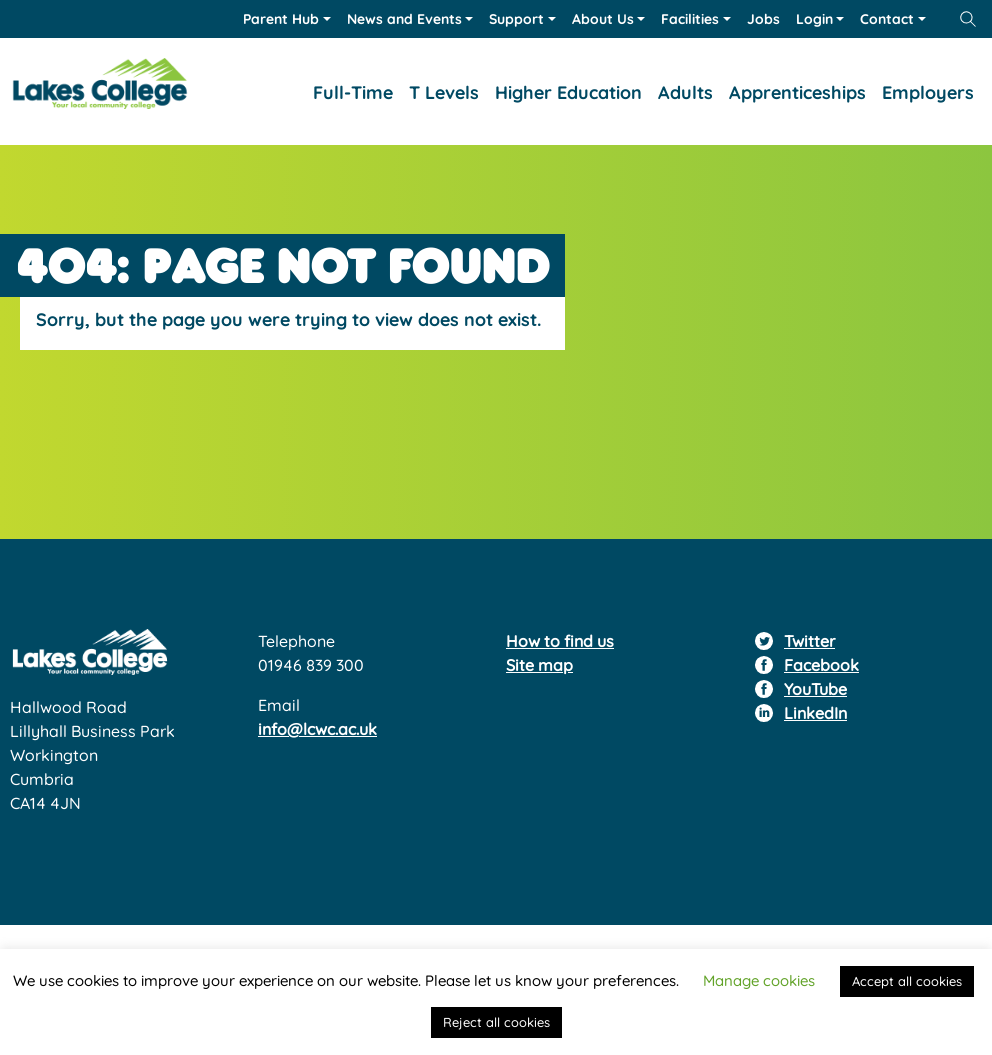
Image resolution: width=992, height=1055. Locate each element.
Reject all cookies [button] (496, 1022)
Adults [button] (685, 92)
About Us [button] (603, 19)
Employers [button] (928, 92)
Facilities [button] (690, 19)
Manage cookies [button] (759, 980)
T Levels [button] (444, 92)
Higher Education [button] (568, 92)
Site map (539, 665)
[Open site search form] (968, 19)
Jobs (763, 19)
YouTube (815, 689)
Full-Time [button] (353, 92)
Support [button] (516, 19)
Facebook (821, 665)
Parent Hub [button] (281, 19)
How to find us (560, 641)
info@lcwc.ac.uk (317, 729)
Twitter (809, 641)
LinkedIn (815, 713)
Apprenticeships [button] (797, 92)
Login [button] (814, 19)
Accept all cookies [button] (907, 981)
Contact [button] (887, 19)
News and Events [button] (404, 19)
